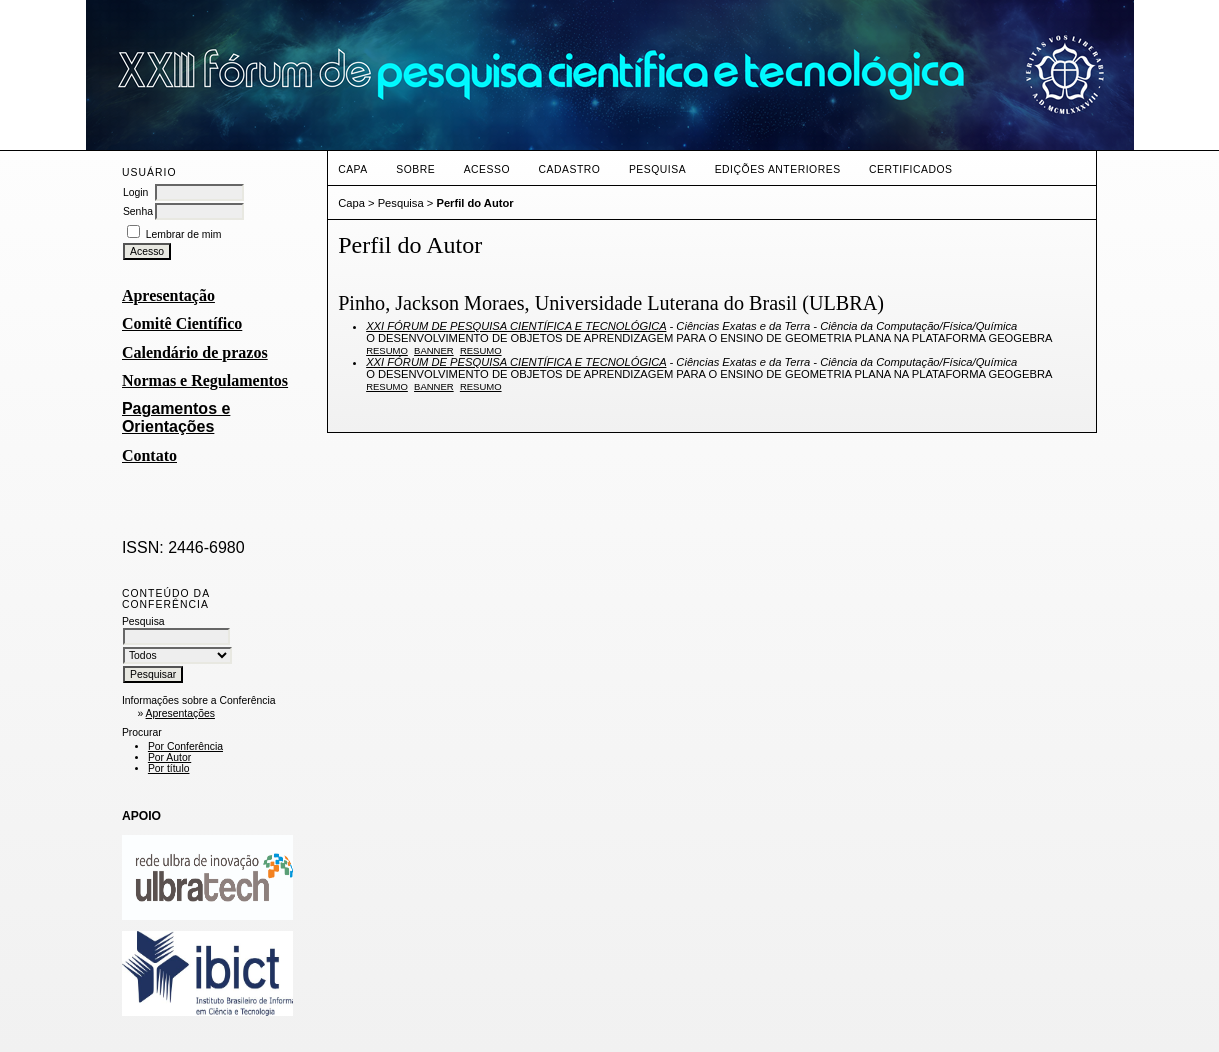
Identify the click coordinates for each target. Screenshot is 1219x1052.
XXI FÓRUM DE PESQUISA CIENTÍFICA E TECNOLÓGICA (516, 326)
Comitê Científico (182, 323)
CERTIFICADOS (910, 169)
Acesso (487, 169)
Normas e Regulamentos (205, 380)
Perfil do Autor (474, 203)
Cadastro (570, 169)
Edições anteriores (778, 169)
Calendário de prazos (195, 352)
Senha (138, 211)
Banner (434, 350)
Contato (149, 455)
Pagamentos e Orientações (176, 417)
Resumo (387, 350)
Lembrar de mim (184, 234)
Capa (353, 169)
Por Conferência (185, 746)
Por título (169, 768)
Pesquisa (657, 169)
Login (135, 192)
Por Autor (169, 757)
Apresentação (168, 295)
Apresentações (180, 713)
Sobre (415, 169)
